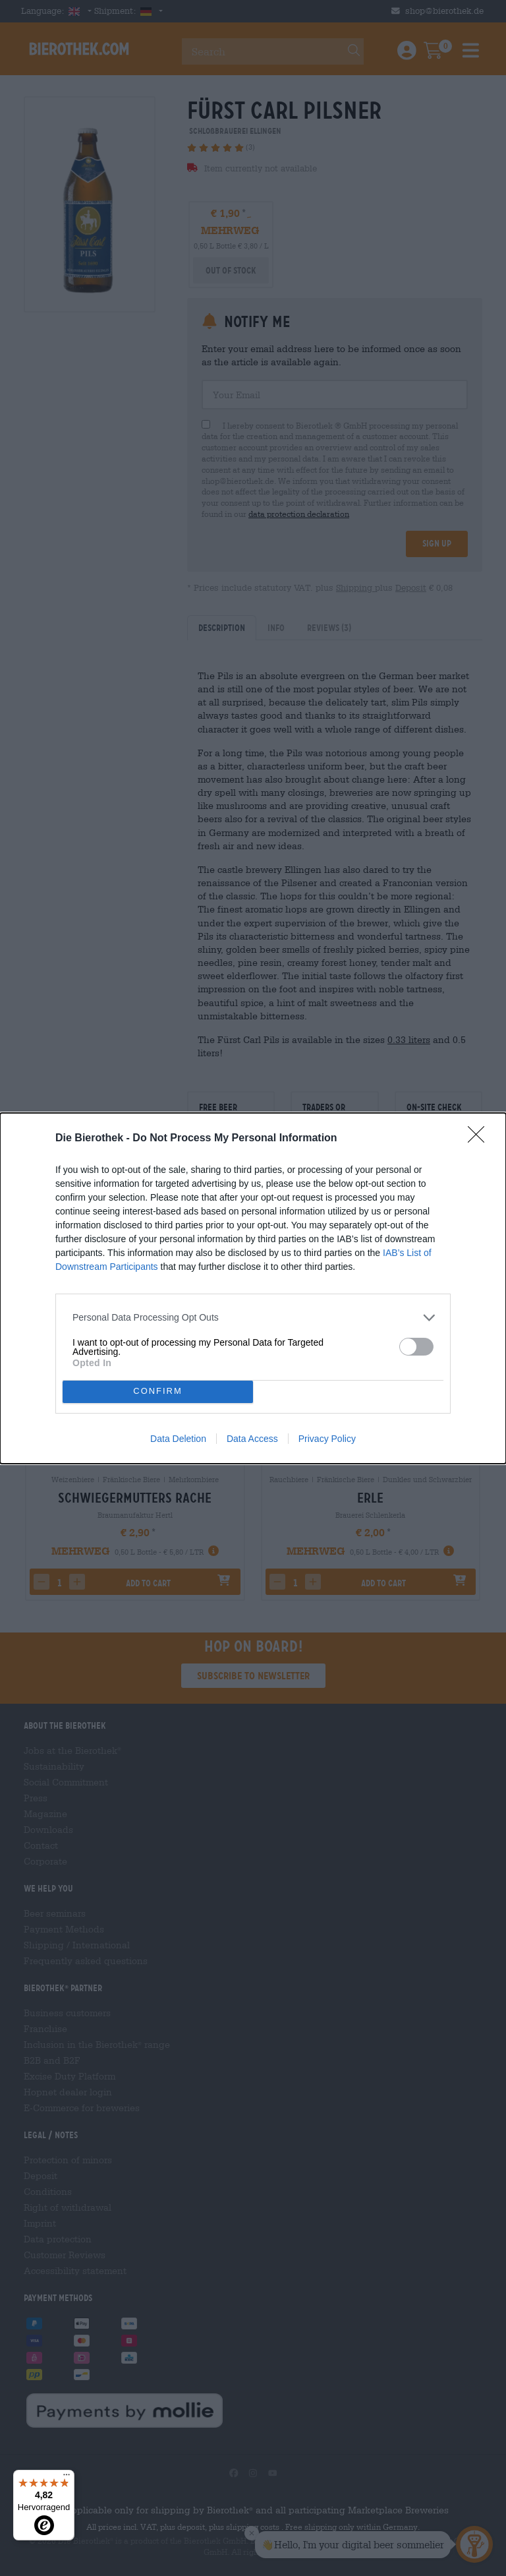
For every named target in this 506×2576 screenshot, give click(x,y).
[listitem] (253, 1318)
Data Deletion (178, 1438)
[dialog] (253, 1288)
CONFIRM (158, 1391)
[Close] (480, 1138)
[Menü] (66, 2478)
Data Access (252, 1438)
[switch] (416, 1347)
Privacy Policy (327, 1438)
